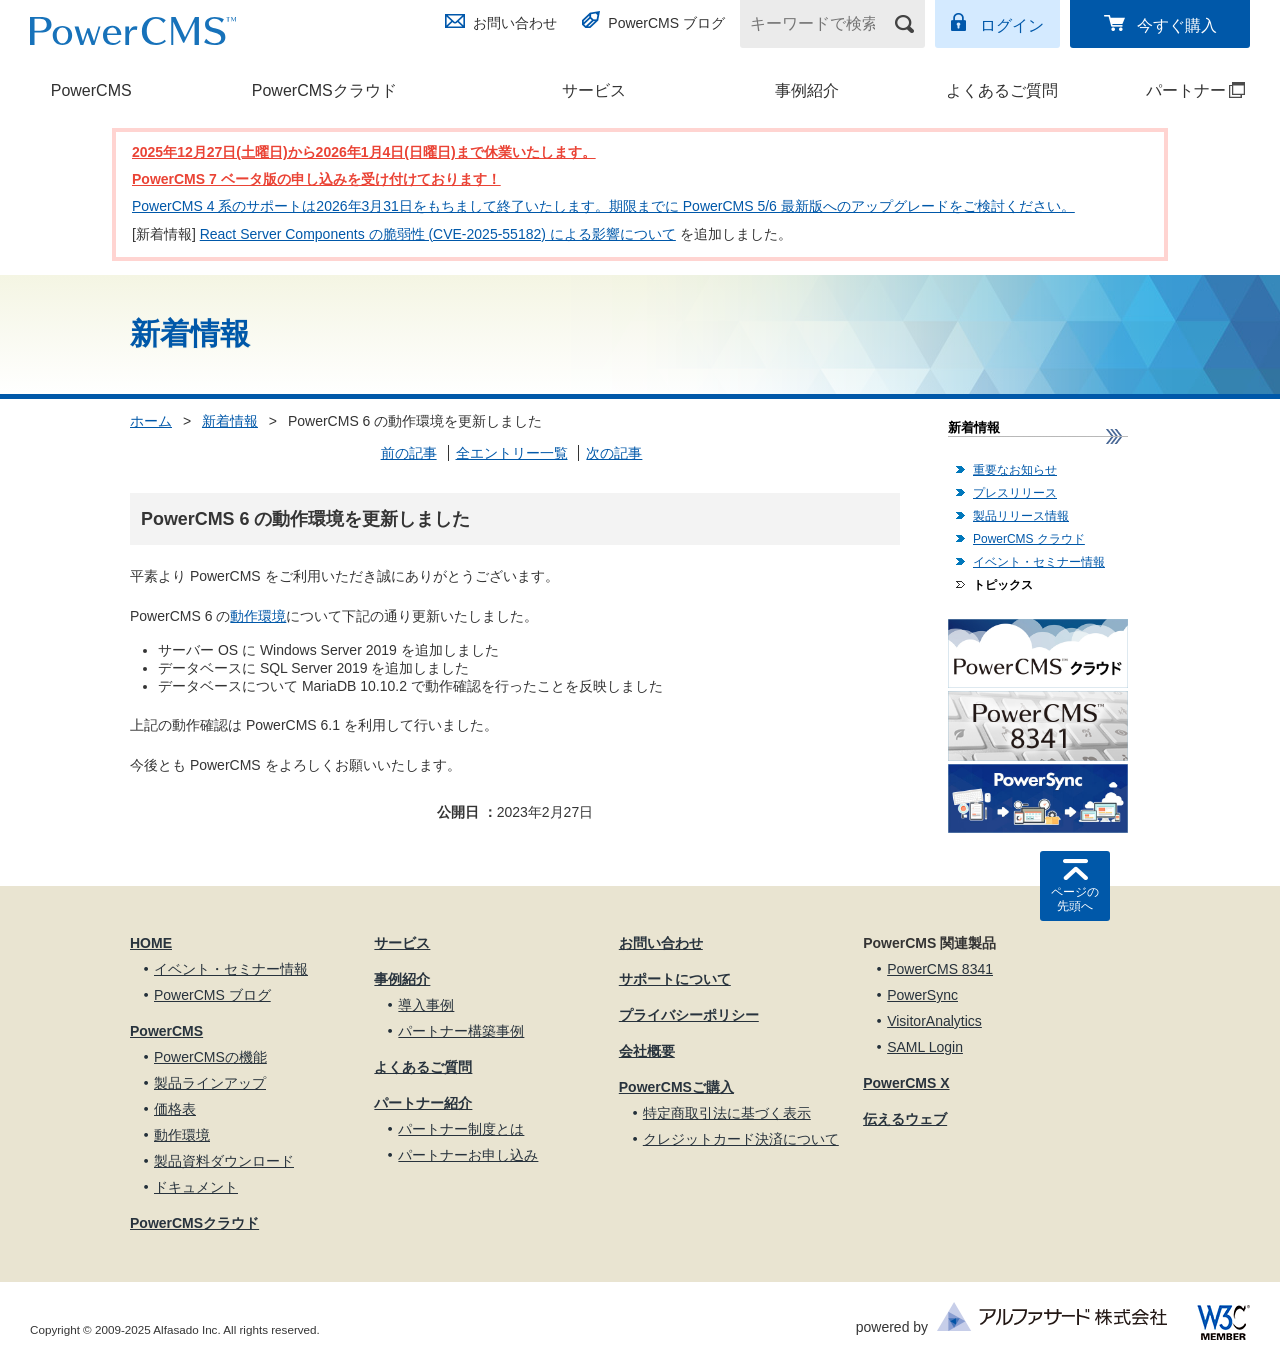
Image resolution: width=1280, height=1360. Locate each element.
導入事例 (426, 1005)
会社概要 (647, 1051)
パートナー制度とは (461, 1129)
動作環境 (258, 616)
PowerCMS (91, 90)
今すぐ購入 (1177, 25)
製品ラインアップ (210, 1083)
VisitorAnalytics (934, 1021)
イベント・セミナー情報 (1039, 562)
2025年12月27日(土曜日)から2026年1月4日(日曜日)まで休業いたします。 (364, 152)
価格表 (175, 1109)
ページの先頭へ (1075, 899)
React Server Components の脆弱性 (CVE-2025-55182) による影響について (438, 234)
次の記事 (614, 453)
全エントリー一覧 (512, 453)
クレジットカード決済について (741, 1139)
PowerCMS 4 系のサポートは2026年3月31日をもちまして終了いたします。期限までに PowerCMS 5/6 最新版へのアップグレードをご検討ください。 (603, 206)
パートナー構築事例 (461, 1031)
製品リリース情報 (1021, 516)
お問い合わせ (515, 23)
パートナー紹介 (423, 1103)
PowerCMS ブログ (666, 23)
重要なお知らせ (1015, 470)
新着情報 (230, 421)
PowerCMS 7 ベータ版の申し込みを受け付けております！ (316, 179)
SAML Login (925, 1047)
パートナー (1178, 90)
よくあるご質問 (1002, 90)
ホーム (151, 421)
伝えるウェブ (905, 1119)
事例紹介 (807, 90)
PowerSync (922, 995)
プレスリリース (1015, 493)
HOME (151, 943)
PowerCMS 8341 (940, 969)
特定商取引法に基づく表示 (727, 1113)
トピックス (1003, 585)
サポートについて (675, 979)
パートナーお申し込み (468, 1155)
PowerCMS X (906, 1083)
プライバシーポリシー (689, 1015)
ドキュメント (196, 1187)
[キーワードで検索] (820, 24)
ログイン (1012, 25)
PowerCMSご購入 (676, 1087)
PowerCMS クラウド (1029, 539)
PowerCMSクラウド (324, 90)
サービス (594, 90)
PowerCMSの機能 (210, 1057)
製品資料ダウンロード (224, 1161)
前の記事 (409, 453)
